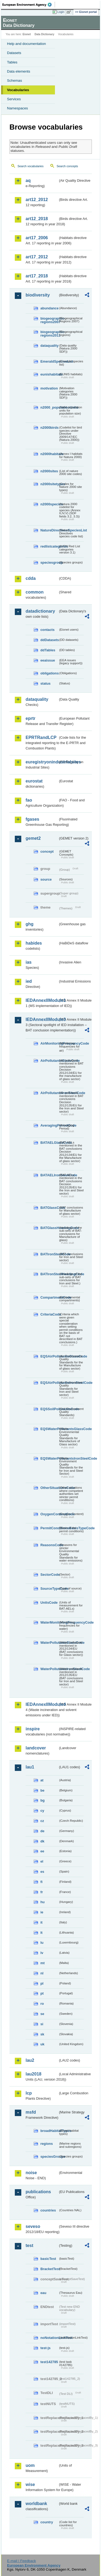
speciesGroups (49, 2157)
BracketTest (49, 2269)
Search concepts (67, 166)
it (41, 1922)
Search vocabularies (31, 166)
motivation (49, 388)
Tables (12, 62)
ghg (29, 924)
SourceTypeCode (49, 1589)
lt (41, 1933)
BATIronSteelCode (49, 1254)
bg (42, 1800)
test (29, 2245)
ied (29, 981)
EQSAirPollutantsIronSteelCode (49, 1383)
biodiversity (38, 295)
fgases (32, 819)
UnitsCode (49, 1602)
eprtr (30, 718)
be (42, 1790)
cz (42, 1821)
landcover (36, 1748)
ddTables (47, 650)
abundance (49, 308)
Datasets (14, 53)
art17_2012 (37, 257)
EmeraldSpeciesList (49, 361)
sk (42, 2034)
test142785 (49, 2362)
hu (42, 1902)
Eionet (27, 34)
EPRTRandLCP (41, 737)
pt (42, 1993)
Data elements (18, 71)
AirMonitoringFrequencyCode (49, 1043)
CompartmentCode (49, 1297)
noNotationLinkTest (49, 2338)
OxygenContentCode (49, 1514)
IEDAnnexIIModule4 (42, 1704)
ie (41, 1912)
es (42, 1872)
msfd (31, 2112)
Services (14, 99)
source (46, 879)
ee (42, 1851)
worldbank (36, 2503)
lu (41, 1943)
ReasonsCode (49, 1545)
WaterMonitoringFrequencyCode (49, 1622)
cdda (31, 578)
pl (41, 1983)
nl (41, 1973)
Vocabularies (18, 90)
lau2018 (33, 2074)
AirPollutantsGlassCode (49, 1061)
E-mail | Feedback (21, 2561)
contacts (47, 630)
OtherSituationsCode (49, 1488)
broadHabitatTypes (49, 2131)
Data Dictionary (44, 34)
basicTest (48, 2259)
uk (42, 2044)
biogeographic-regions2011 (49, 333)
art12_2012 (37, 199)
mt (42, 1963)
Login (60, 11)
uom (30, 2465)
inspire (33, 1729)
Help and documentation (26, 44)
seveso (33, 2226)
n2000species (49, 504)
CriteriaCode (49, 1314)
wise (30, 2484)
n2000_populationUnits (49, 407)
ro (42, 2004)
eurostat (34, 781)
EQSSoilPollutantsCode (49, 1409)
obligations (49, 673)
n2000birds (49, 428)
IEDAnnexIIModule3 (42, 1019)
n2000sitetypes (49, 484)
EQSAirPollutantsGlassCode (49, 1356)
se (42, 2014)
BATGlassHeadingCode (49, 1228)
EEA (28, 4)
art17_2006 (37, 237)
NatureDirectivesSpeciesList (49, 530)
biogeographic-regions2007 (49, 320)
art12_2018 (37, 218)
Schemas (14, 80)
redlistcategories (49, 546)
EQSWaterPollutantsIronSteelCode (49, 1458)
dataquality (49, 346)
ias (29, 962)
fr (41, 1892)
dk (42, 1841)
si (41, 2024)
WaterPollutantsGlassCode (49, 1643)
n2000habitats (49, 454)
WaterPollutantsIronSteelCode (49, 1669)
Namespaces (17, 108)
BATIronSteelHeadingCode (49, 1274)
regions (46, 2144)
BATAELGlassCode (49, 1143)
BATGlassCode (49, 1208)
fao (29, 800)
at (41, 1780)
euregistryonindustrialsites (42, 762)
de (42, 1831)
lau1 (30, 1767)
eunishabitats (49, 374)
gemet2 (33, 838)
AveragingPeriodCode (49, 1125)
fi (41, 1882)
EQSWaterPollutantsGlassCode (49, 1429)
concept (47, 851)
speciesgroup (49, 562)
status (45, 683)
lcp (29, 2093)
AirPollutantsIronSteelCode (49, 1093)
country (46, 2522)
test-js (45, 2348)
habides (34, 943)
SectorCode (49, 1575)
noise (31, 2172)
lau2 (30, 2060)
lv (41, 1953)
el (41, 1861)
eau (43, 2293)
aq (28, 180)
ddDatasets (49, 640)
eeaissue (47, 660)
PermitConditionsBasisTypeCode (49, 1528)
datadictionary (40, 611)
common (35, 592)
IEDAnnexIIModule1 (42, 1000)
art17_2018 (37, 276)
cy (42, 1811)
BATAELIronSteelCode (49, 1175)
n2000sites (49, 471)
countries (48, 2210)
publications (38, 2191)
